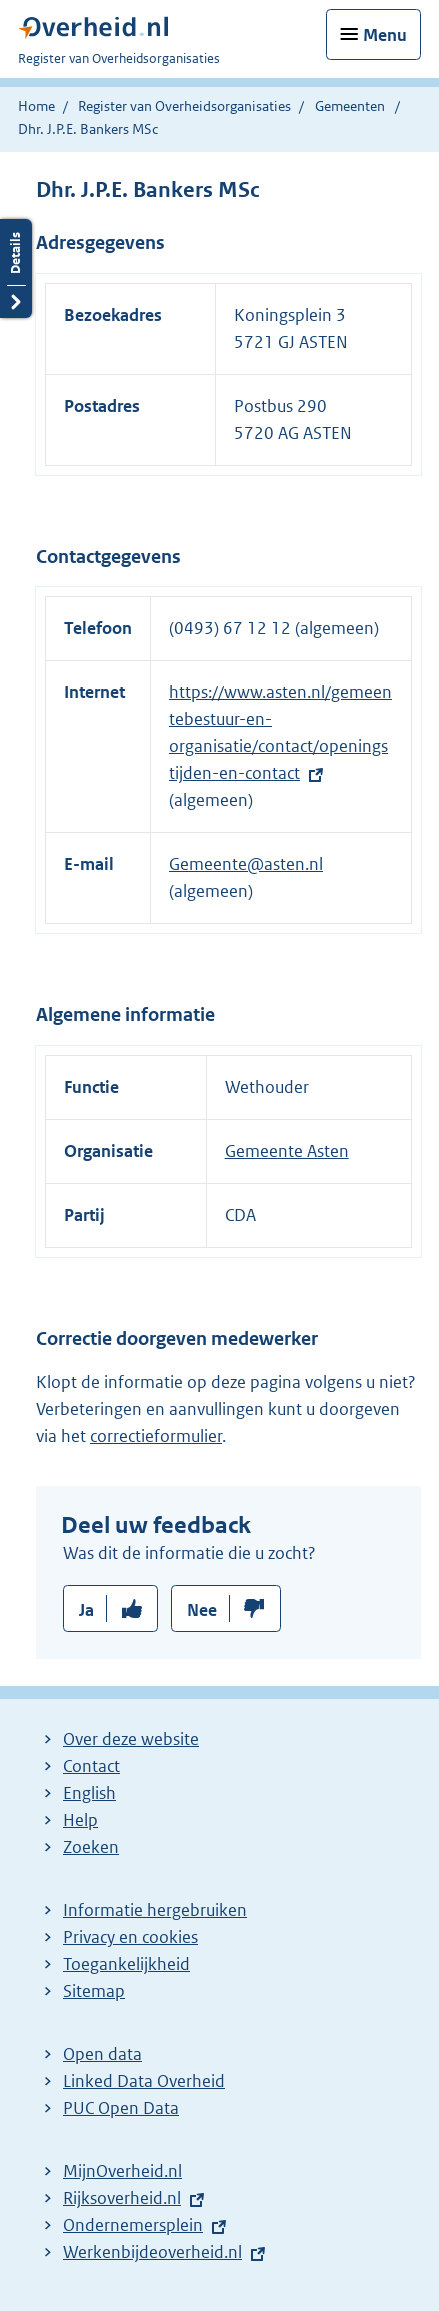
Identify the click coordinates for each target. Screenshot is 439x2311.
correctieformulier (156, 1436)
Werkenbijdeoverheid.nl (152, 2252)
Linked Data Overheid (144, 2081)
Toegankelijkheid (126, 1964)
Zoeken (91, 1847)
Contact (91, 1766)
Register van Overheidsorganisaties (184, 106)
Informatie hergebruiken (155, 1910)
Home (36, 106)
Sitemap (94, 1991)
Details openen (16, 268)
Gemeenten (350, 106)
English (89, 1793)
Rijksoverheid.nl (122, 2198)
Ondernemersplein (133, 2225)
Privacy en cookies (130, 1937)
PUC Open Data (121, 2108)
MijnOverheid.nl (122, 2171)
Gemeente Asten (287, 1151)
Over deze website (131, 1739)
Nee (202, 1610)
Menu (385, 35)
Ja (86, 1610)
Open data (102, 2054)
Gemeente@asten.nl (246, 864)
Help (80, 1820)
